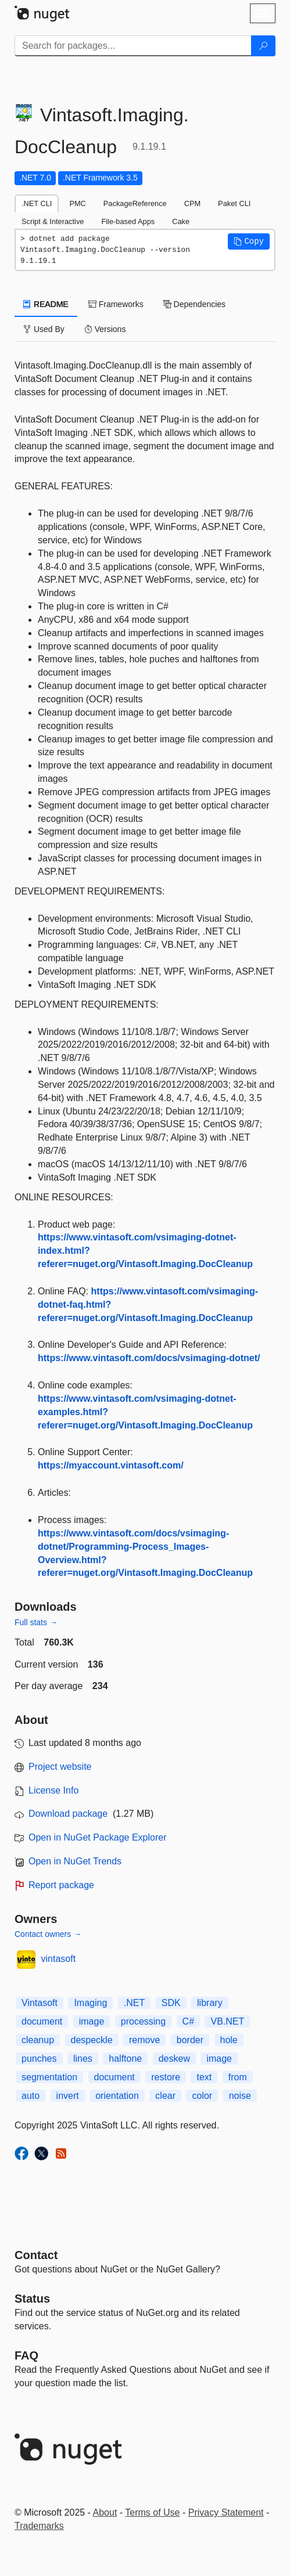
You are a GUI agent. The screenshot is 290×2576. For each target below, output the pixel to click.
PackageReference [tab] (135, 203)
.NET (134, 2003)
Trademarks (39, 2526)
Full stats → (36, 1622)
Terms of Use (152, 2512)
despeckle (92, 2040)
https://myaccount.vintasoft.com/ (111, 1465)
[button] (249, 241)
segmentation (49, 2077)
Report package (61, 1885)
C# (188, 2021)
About (105, 2512)
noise (240, 2096)
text (204, 2077)
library (210, 2003)
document (42, 2021)
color (202, 2096)
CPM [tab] (192, 203)
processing (143, 2021)
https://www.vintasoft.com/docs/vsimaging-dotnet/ (149, 1358)
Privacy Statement (226, 2512)
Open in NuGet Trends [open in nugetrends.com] (74, 1861)
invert (67, 2096)
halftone (125, 2058)
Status (32, 2298)
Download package (68, 1814)
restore (165, 2077)
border (190, 2040)
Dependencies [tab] (194, 304)
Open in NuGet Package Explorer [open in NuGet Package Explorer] (97, 1837)
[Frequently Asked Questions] (26, 2355)
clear (165, 2096)
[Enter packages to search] (133, 45)
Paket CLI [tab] (234, 203)
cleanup (38, 2040)
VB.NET (227, 2021)
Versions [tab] (105, 329)
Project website (60, 1767)
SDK (171, 2003)
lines (82, 2058)
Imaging (90, 2003)
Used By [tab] (44, 329)
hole (229, 2040)
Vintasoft (40, 2003)
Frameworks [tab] (116, 304)
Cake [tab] (180, 221)
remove (144, 2040)
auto (31, 2096)
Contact (36, 2255)
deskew (174, 2058)
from (237, 2077)
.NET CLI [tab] (37, 203)
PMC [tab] (77, 203)
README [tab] (46, 304)
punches (39, 2058)
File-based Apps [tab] (128, 221)
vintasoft (58, 1959)
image (92, 2021)
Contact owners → (48, 1934)
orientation (117, 2096)
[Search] (263, 45)
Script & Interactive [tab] (53, 221)
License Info (53, 1790)
